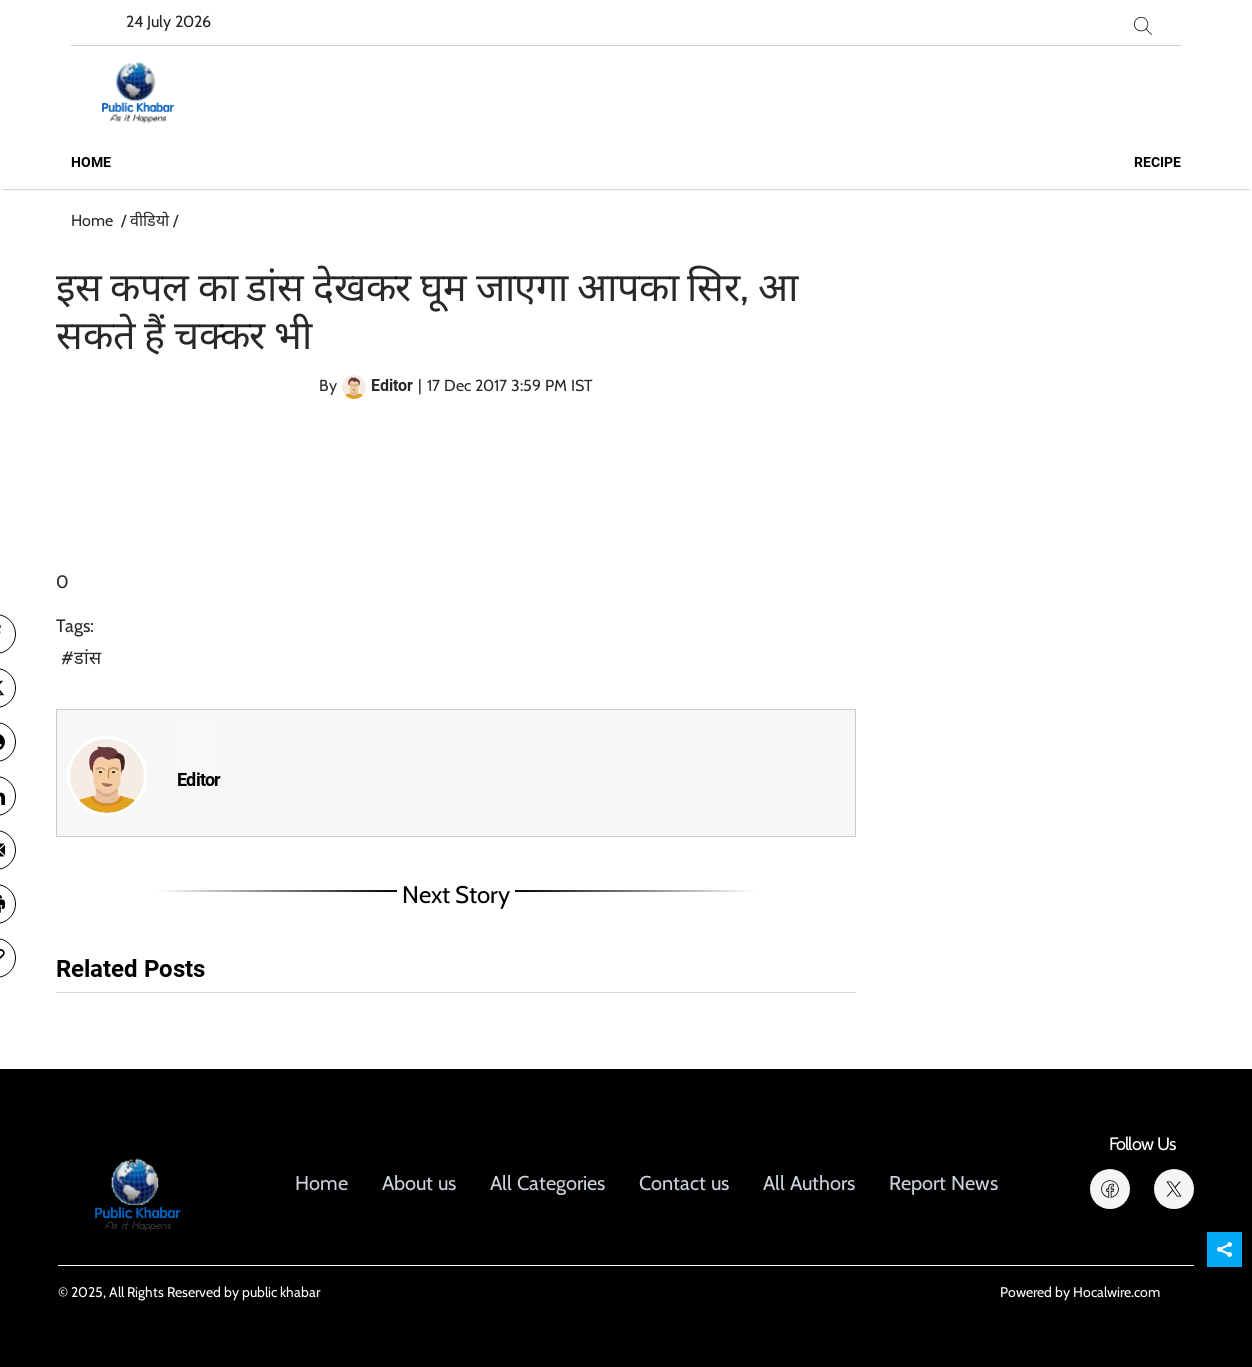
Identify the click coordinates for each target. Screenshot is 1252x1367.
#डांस (81, 658)
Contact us (684, 1183)
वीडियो (149, 220)
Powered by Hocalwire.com (1080, 1292)
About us (419, 1183)
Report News (943, 1183)
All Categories (547, 1183)
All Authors (809, 1183)
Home (91, 162)
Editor (199, 780)
